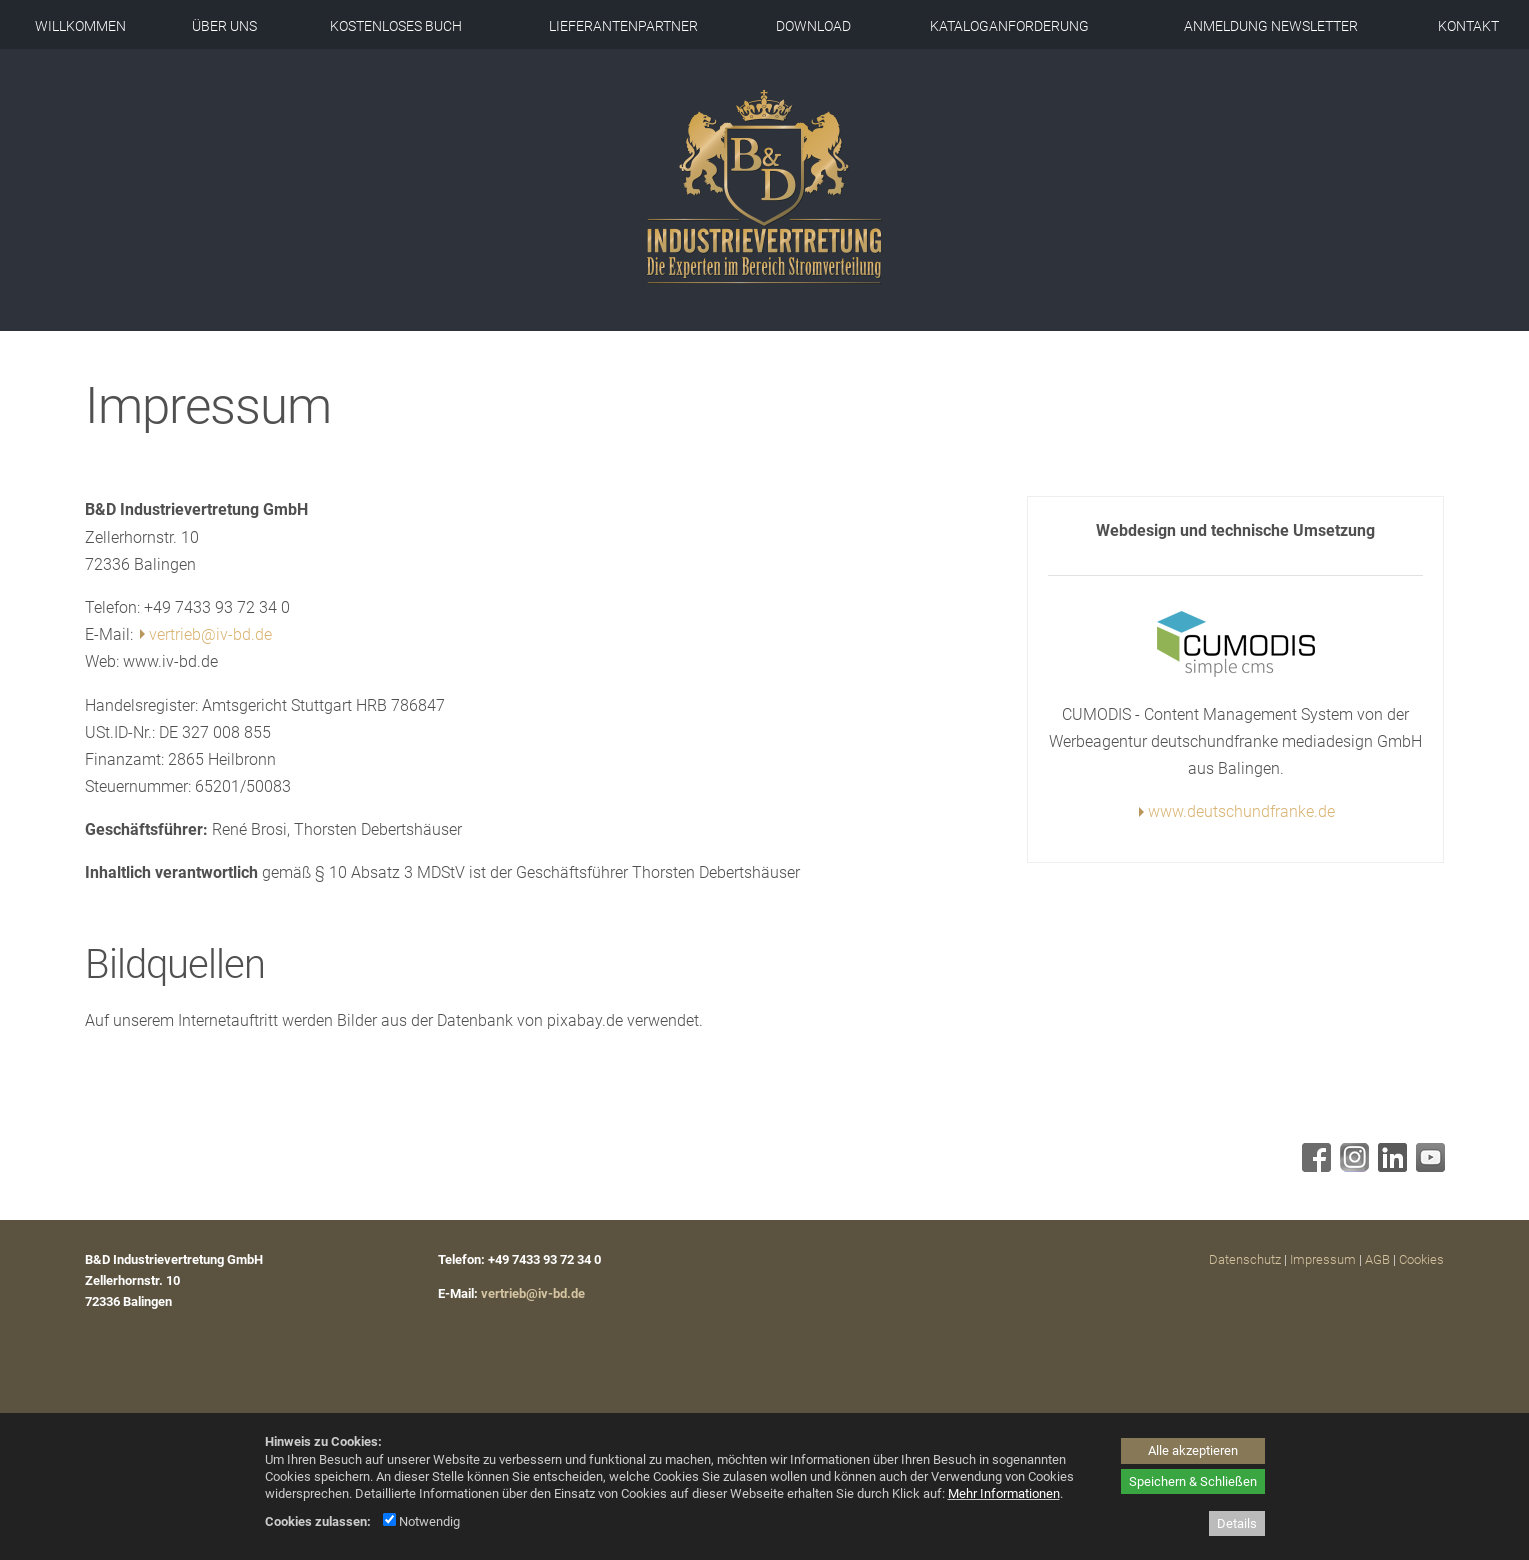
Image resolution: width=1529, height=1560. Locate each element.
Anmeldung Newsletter (1271, 26)
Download (813, 26)
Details (1237, 1523)
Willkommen (80, 26)
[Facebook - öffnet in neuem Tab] (1314, 1166)
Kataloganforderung (1009, 26)
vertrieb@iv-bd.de (210, 634)
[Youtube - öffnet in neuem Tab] (1428, 1166)
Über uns (224, 26)
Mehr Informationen (1004, 1493)
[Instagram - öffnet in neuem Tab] (1352, 1166)
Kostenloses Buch (396, 26)
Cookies (1421, 1259)
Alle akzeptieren (1193, 1450)
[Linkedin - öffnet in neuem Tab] (1390, 1166)
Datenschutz (1245, 1259)
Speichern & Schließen (1193, 1481)
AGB (1377, 1259)
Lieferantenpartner (623, 26)
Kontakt (1468, 26)
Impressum (1323, 1259)
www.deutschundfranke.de (1241, 811)
